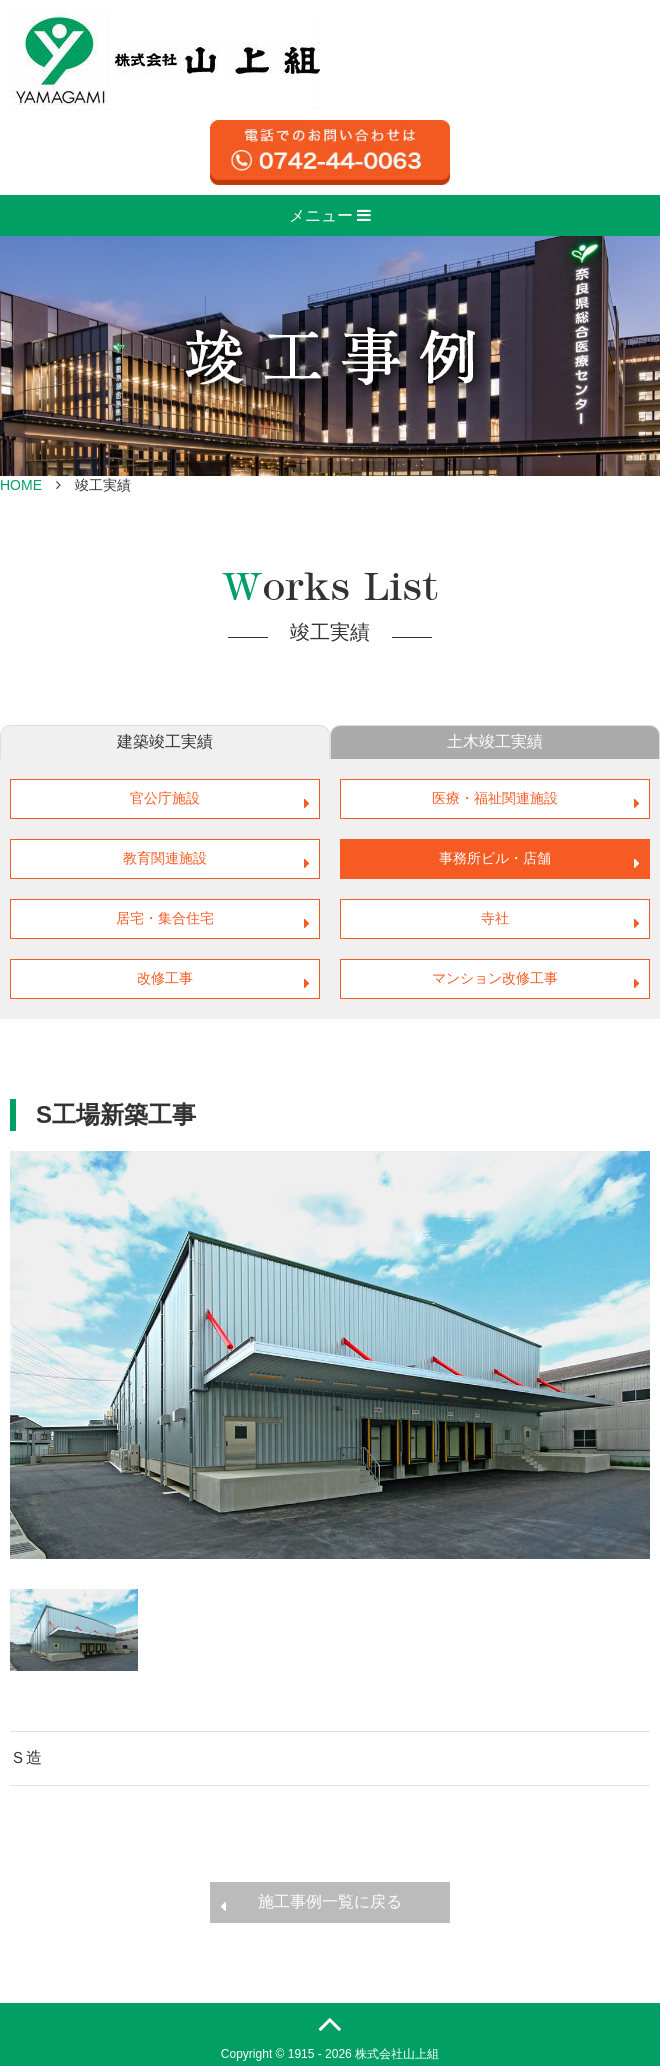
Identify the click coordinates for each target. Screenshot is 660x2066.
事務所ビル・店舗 (495, 858)
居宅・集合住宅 (165, 918)
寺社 (495, 918)
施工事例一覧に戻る (330, 1901)
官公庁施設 (165, 798)
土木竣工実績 (495, 741)
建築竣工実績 (165, 741)
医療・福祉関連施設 (495, 798)
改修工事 (165, 978)
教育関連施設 (165, 858)
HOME (21, 485)
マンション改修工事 (495, 978)
